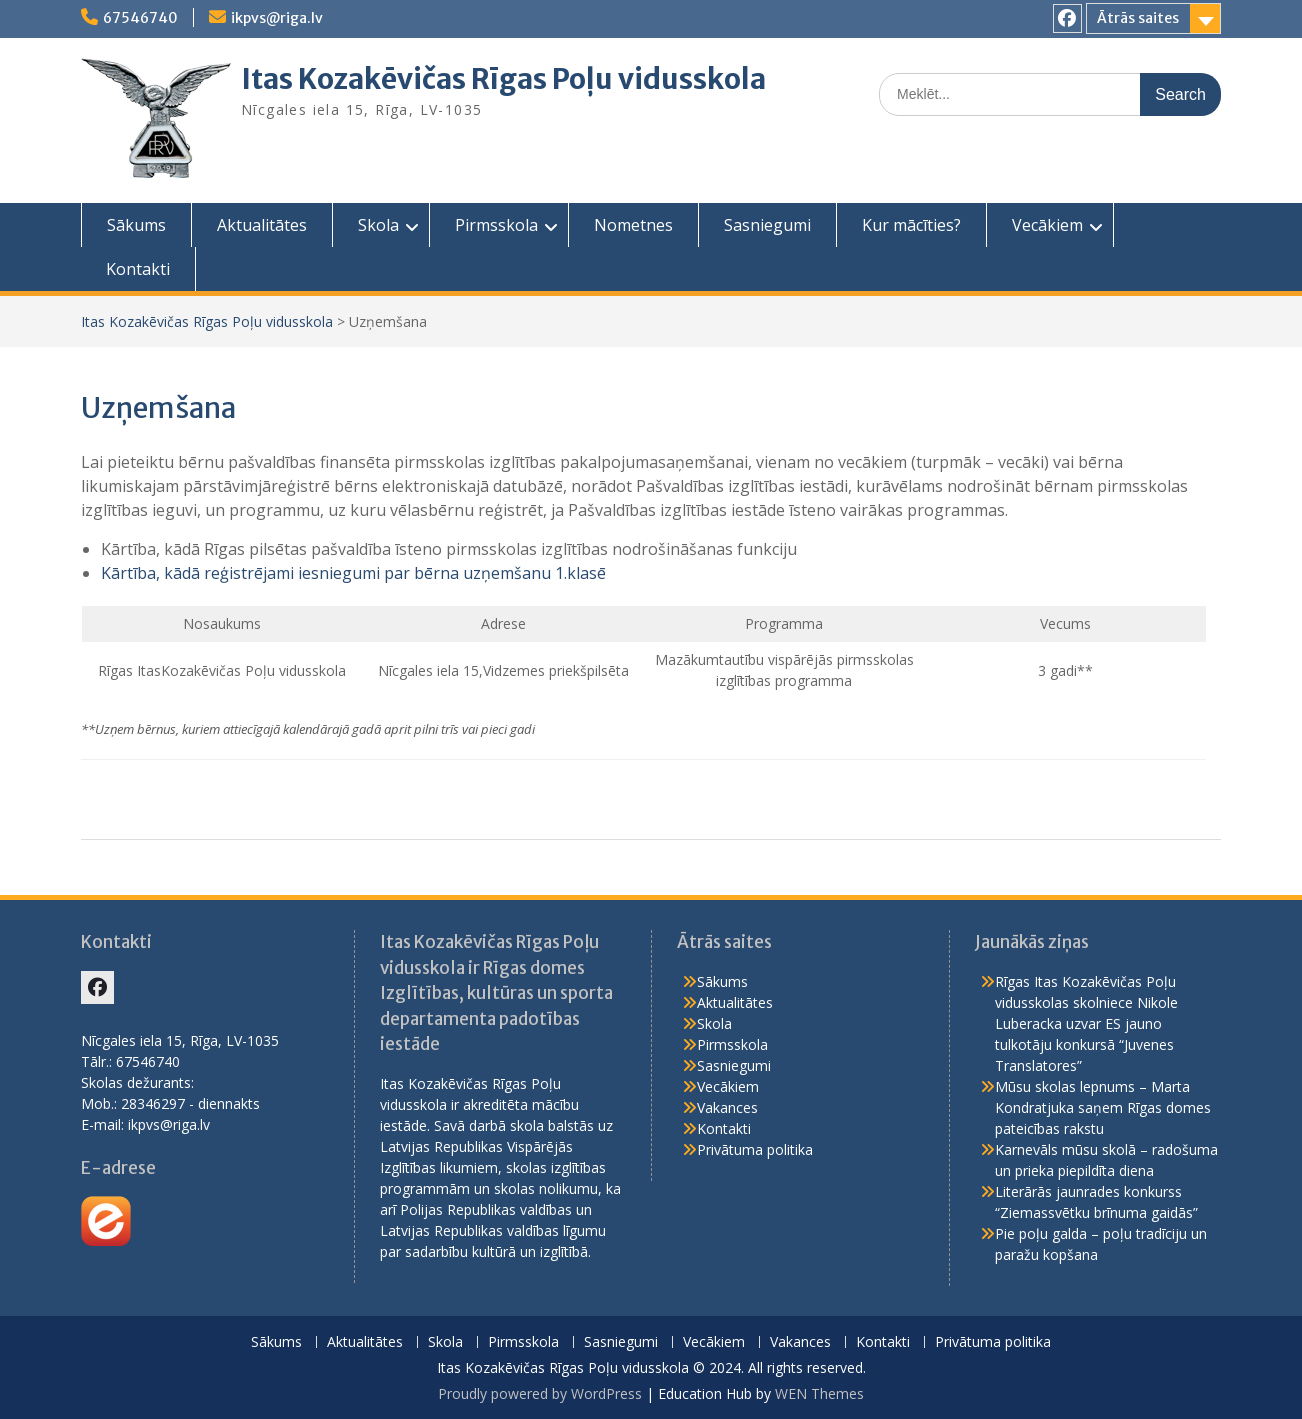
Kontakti (138, 269)
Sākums (136, 225)
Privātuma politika (755, 1149)
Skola (378, 225)
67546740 (140, 18)
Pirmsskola (496, 225)
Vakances (727, 1107)
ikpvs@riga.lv (277, 18)
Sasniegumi (767, 225)
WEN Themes (819, 1393)
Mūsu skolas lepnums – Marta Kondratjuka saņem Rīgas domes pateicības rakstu (1103, 1107)
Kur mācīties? (911, 225)
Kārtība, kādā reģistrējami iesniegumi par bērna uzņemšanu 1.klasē (353, 573)
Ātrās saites (1138, 18)
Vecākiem (1047, 225)
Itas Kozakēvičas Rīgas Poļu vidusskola (503, 79)
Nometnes (633, 225)
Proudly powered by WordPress (540, 1393)
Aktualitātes (262, 225)
